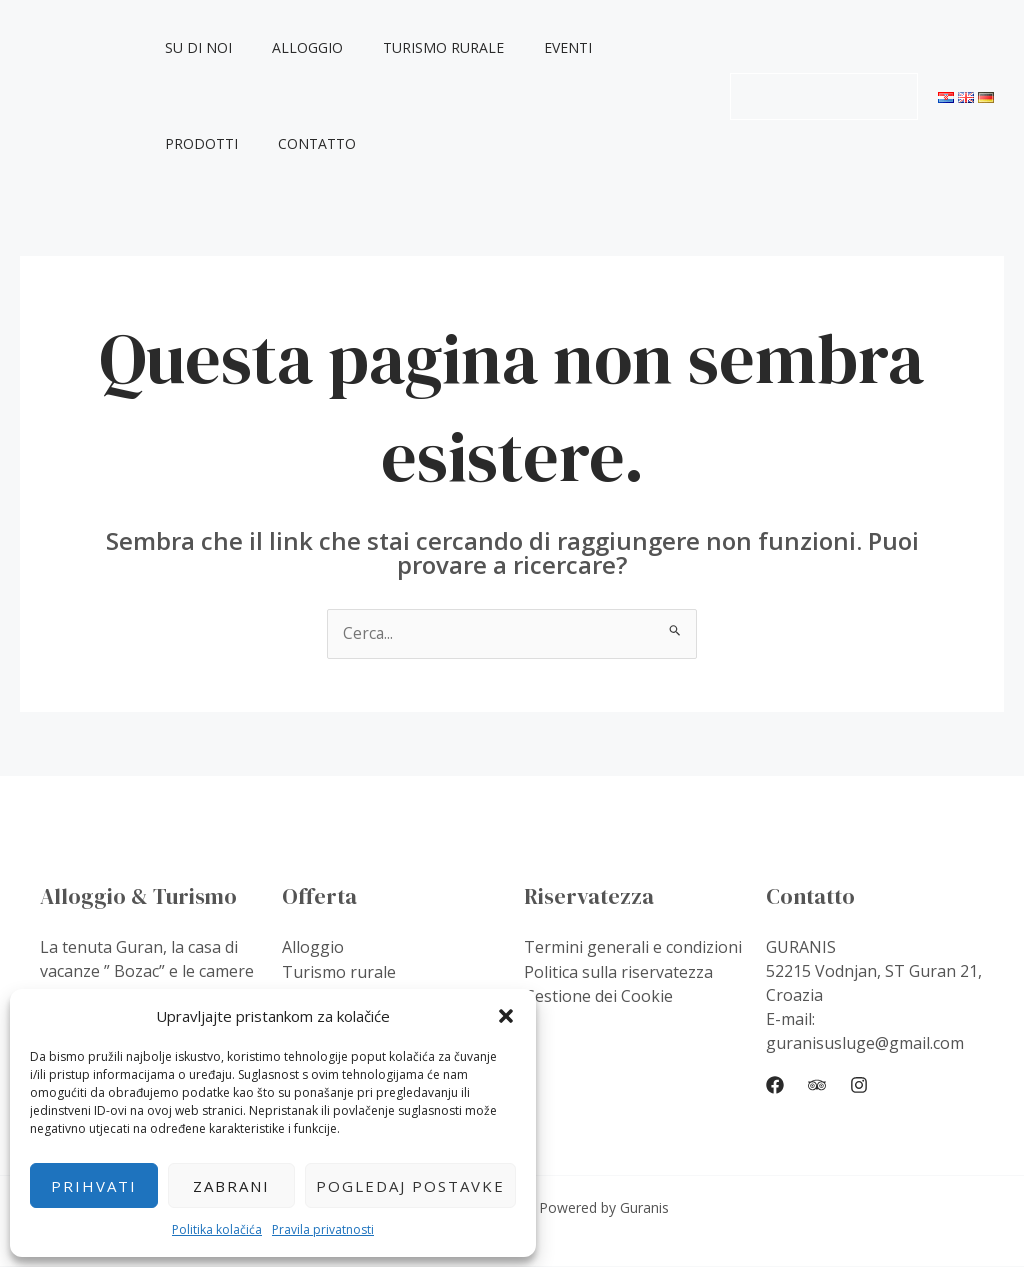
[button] (506, 1016)
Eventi (536, 47)
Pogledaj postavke (410, 1186)
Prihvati (94, 1186)
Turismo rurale (423, 47)
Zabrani (231, 1186)
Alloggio (299, 47)
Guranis (57, 95)
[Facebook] (775, 1086)
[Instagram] (859, 1086)
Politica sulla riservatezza (618, 972)
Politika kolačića (217, 1229)
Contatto (208, 143)
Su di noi (202, 47)
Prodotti (624, 47)
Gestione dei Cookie (598, 996)
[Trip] (817, 1086)
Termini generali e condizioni (633, 948)
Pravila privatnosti (323, 1229)
